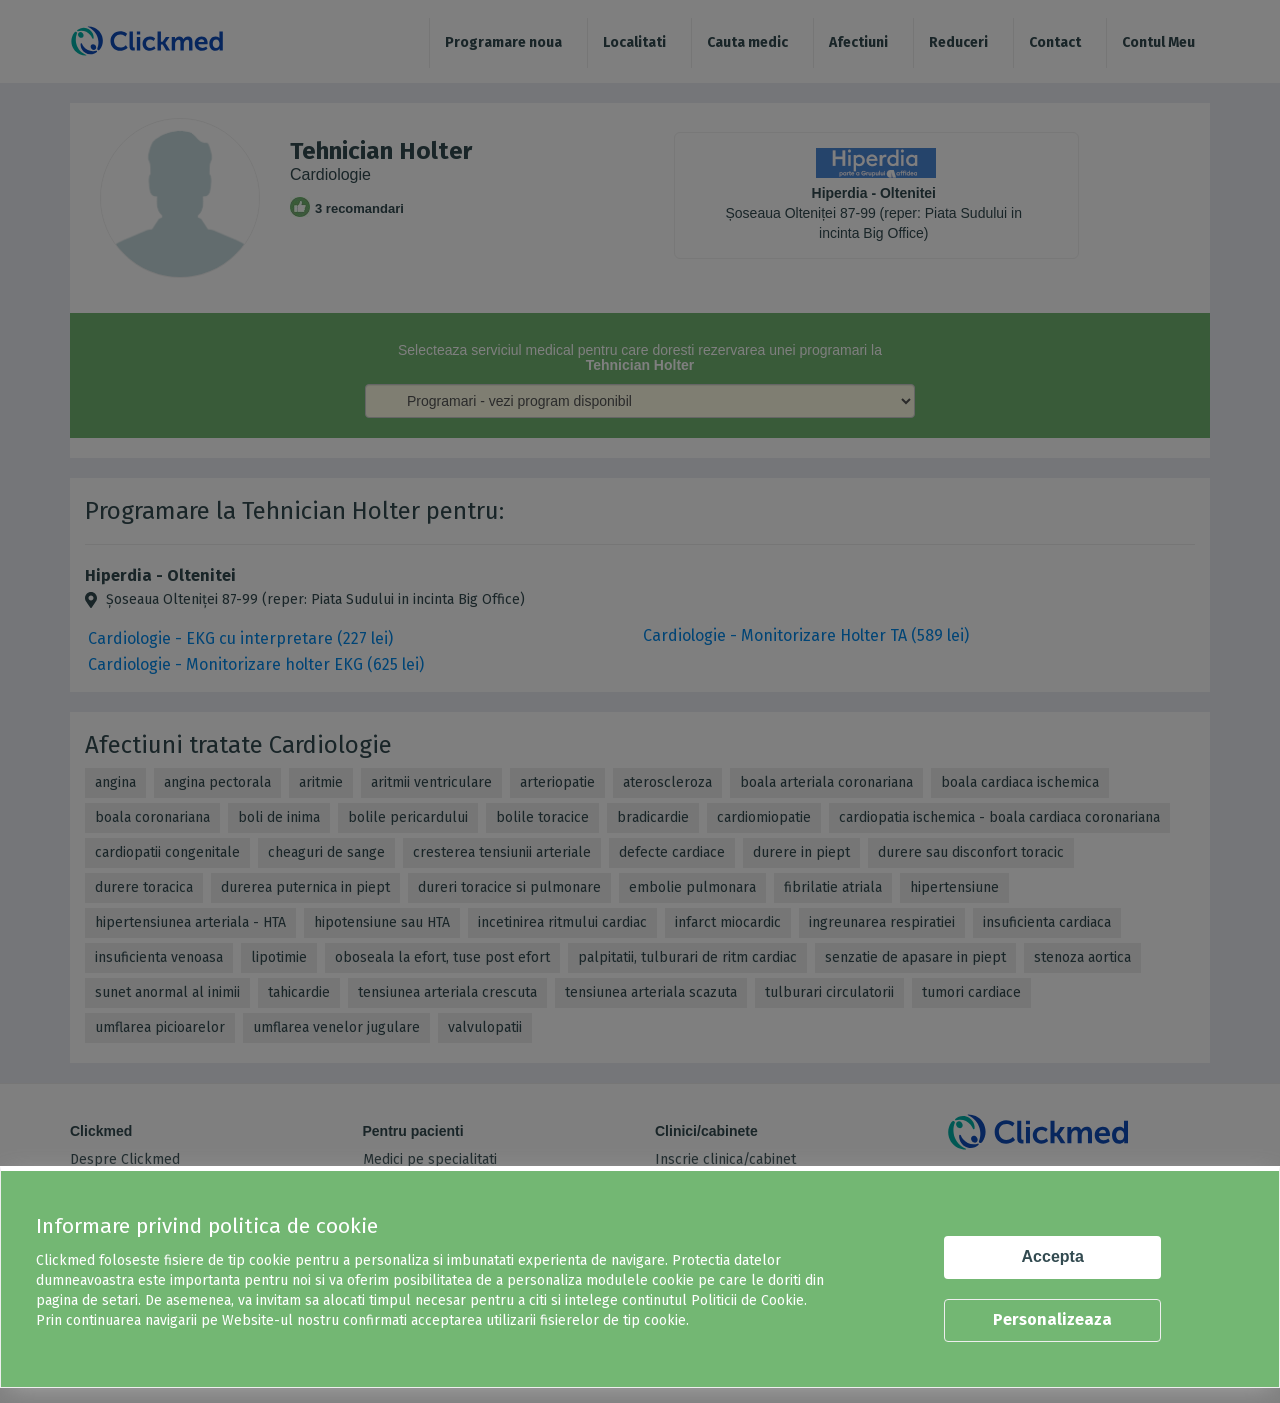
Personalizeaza (1052, 1319)
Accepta (1053, 1256)
